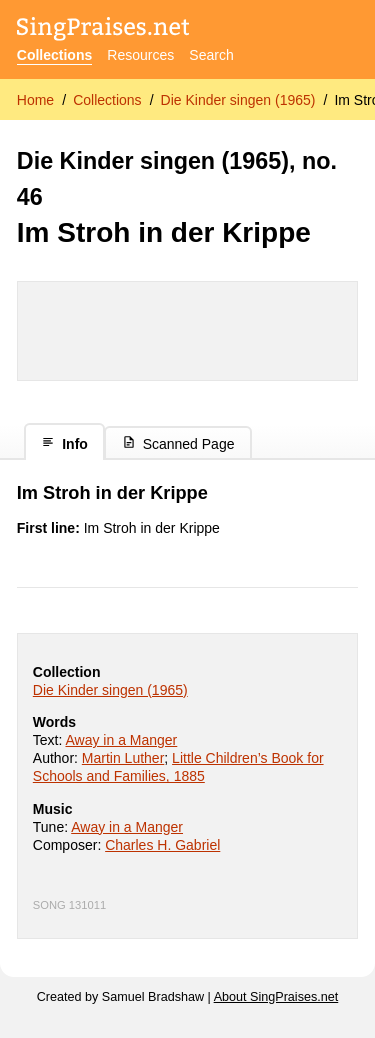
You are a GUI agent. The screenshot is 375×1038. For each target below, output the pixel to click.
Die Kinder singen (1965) (238, 100)
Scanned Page (178, 443)
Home (35, 100)
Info (64, 443)
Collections (54, 55)
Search (211, 55)
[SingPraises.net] (103, 30)
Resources (140, 55)
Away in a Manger (121, 740)
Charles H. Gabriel (162, 845)
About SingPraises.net (276, 997)
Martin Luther (123, 758)
